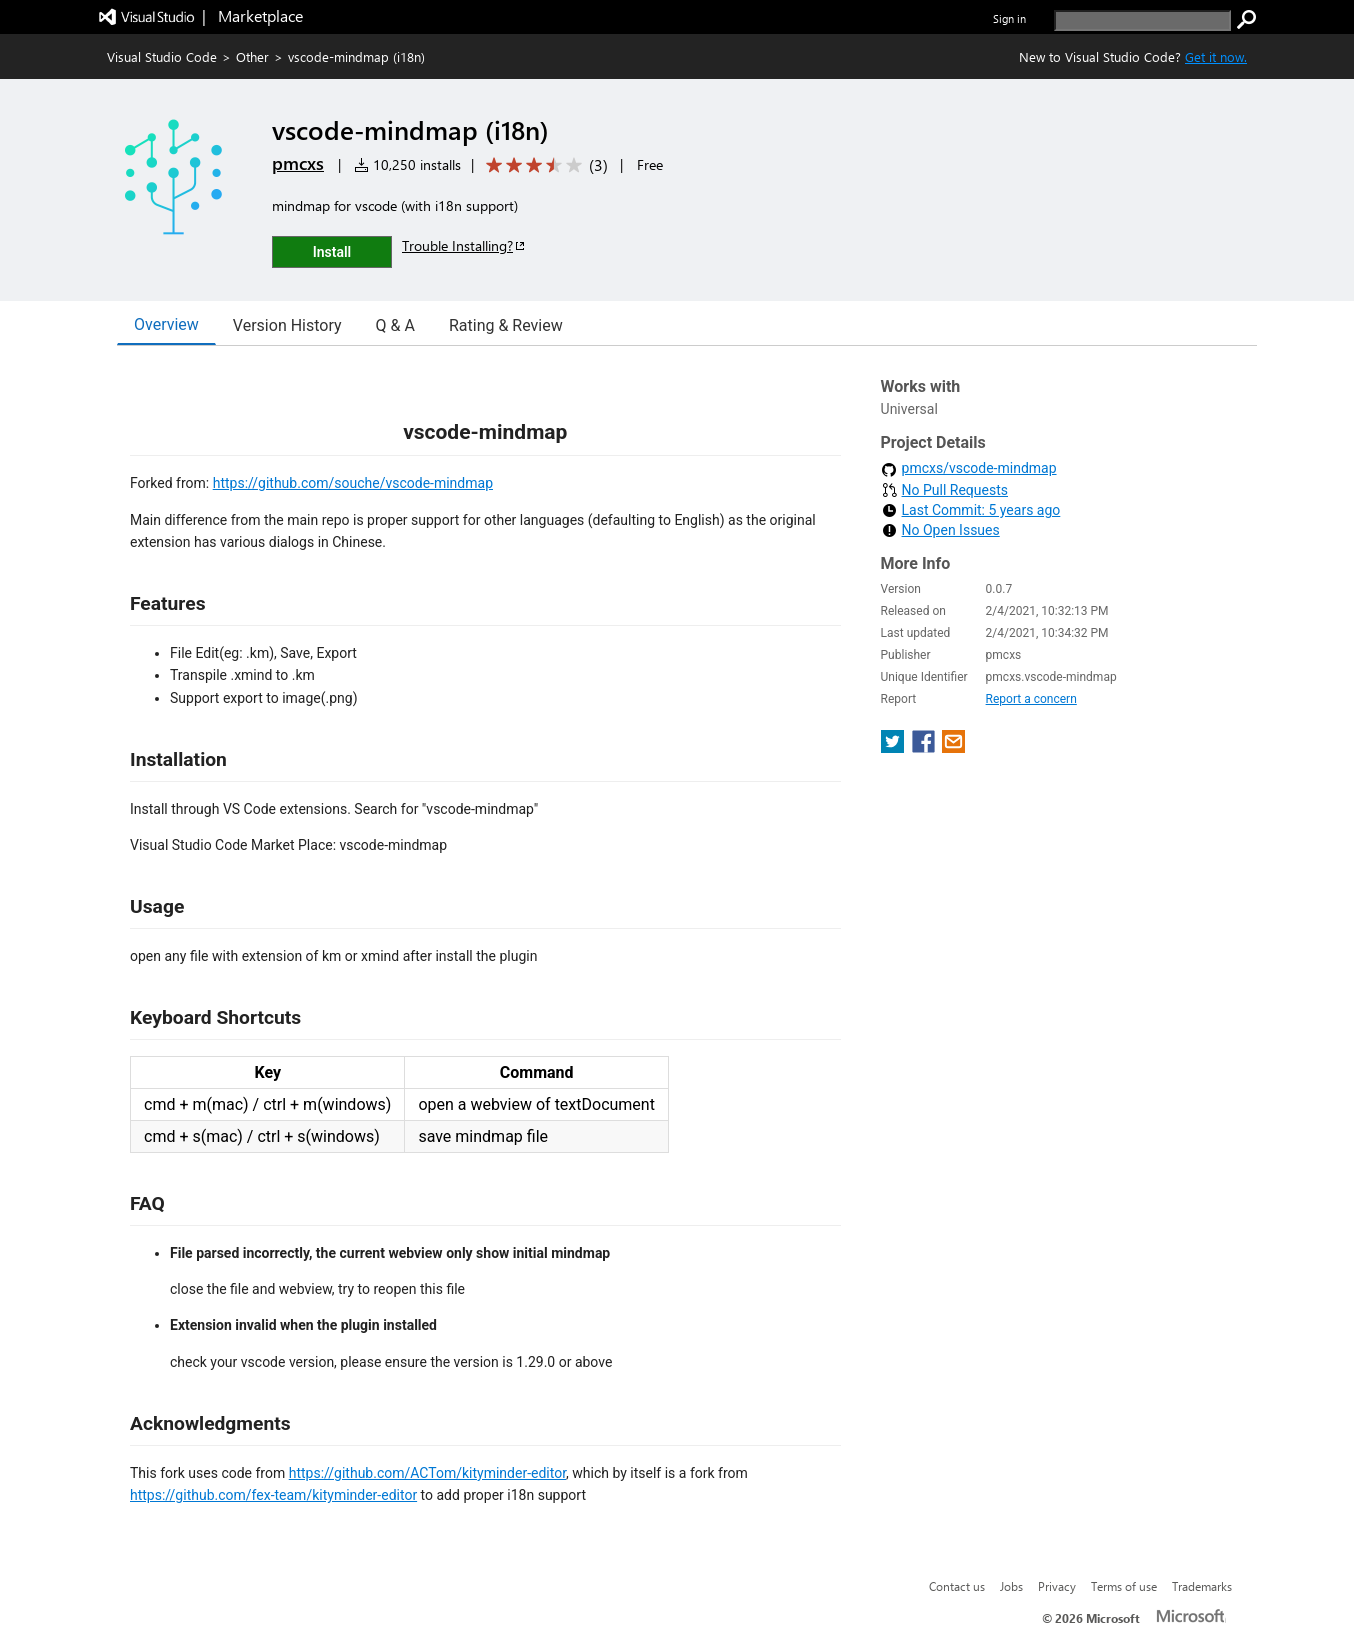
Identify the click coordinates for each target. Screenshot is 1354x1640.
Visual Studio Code (162, 56)
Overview (166, 324)
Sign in (1009, 18)
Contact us (957, 1586)
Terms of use (1124, 1586)
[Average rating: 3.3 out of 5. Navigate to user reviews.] (543, 165)
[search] (1142, 20)
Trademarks (1202, 1586)
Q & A (395, 325)
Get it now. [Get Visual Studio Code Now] (1216, 56)
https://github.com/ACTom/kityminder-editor (427, 1473)
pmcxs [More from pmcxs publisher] (298, 163)
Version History (287, 325)
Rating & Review (506, 325)
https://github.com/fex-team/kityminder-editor (273, 1495)
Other (252, 56)
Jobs (1011, 1586)
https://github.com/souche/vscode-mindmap (353, 483)
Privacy (1057, 1586)
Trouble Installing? (464, 245)
